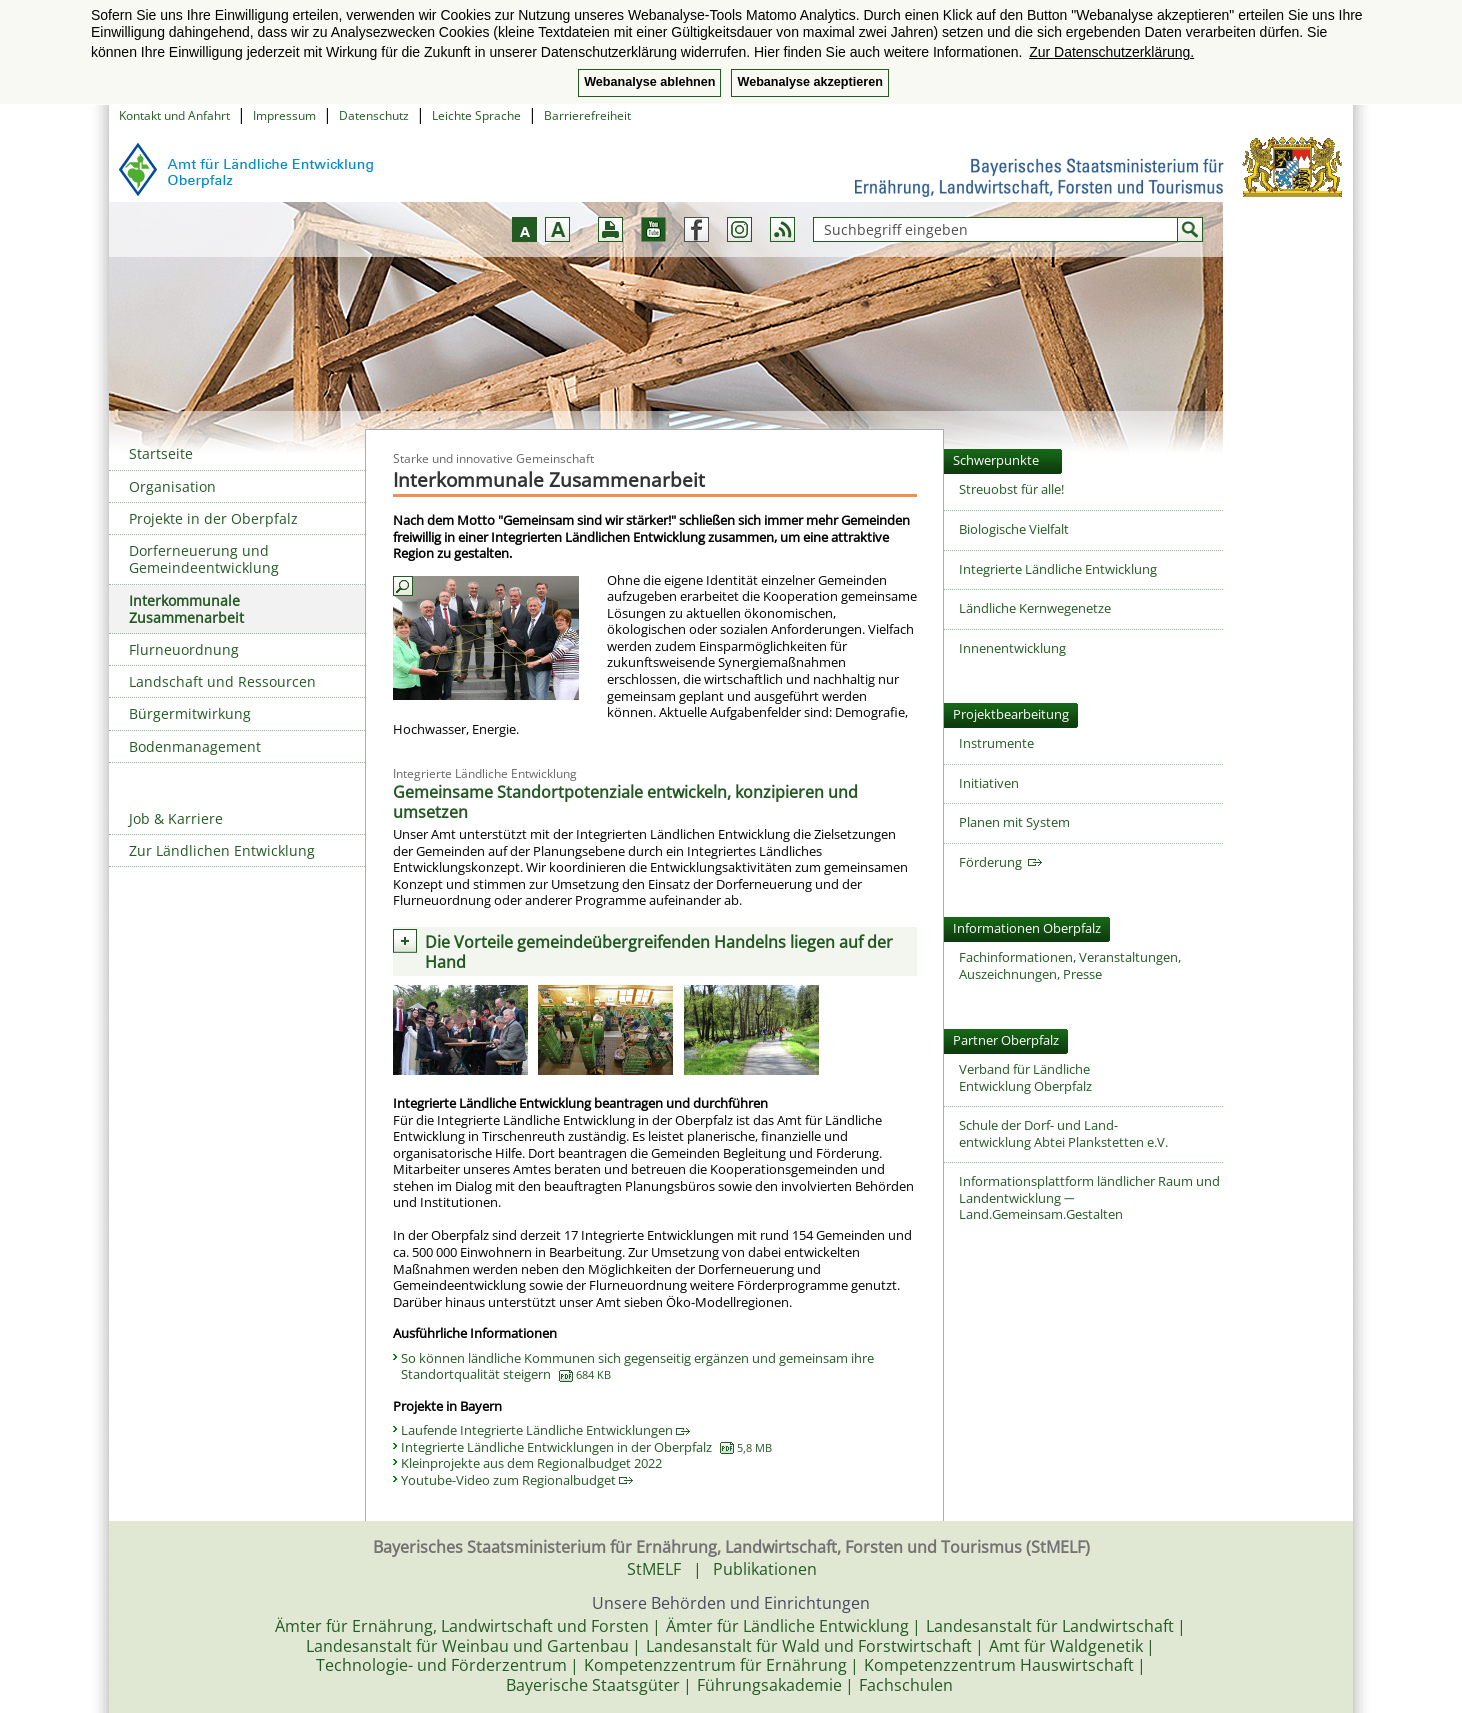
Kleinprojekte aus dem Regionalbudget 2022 (531, 1463)
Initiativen (989, 783)
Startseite (161, 453)
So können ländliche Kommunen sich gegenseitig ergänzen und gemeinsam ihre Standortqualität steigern (637, 1366)
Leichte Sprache (476, 115)
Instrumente (996, 743)
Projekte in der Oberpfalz (213, 518)
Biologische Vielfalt (1014, 529)
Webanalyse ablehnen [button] (649, 82)
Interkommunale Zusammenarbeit (186, 609)
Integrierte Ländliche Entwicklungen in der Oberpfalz (586, 1447)
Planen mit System (1014, 822)
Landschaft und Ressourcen (222, 681)
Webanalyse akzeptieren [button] (809, 82)
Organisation (172, 486)
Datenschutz (374, 115)
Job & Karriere (176, 818)
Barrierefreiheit (587, 115)
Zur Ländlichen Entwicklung (222, 850)
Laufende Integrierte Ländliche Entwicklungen (545, 1430)
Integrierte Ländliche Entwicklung (1058, 569)
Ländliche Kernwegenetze (1035, 608)
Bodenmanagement (195, 746)
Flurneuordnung (184, 649)
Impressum (284, 115)
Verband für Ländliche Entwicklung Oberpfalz (1025, 1077)
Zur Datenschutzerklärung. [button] (1111, 52)
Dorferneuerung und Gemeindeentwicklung (204, 559)
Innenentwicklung (1012, 648)
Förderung (1000, 862)
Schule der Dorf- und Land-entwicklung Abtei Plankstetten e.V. (1063, 1133)
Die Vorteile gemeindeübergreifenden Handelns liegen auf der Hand (659, 952)
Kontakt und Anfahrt (174, 115)
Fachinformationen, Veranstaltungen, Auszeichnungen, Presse (1070, 965)
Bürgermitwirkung (190, 713)
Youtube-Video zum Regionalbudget (517, 1480)
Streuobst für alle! (1011, 489)
